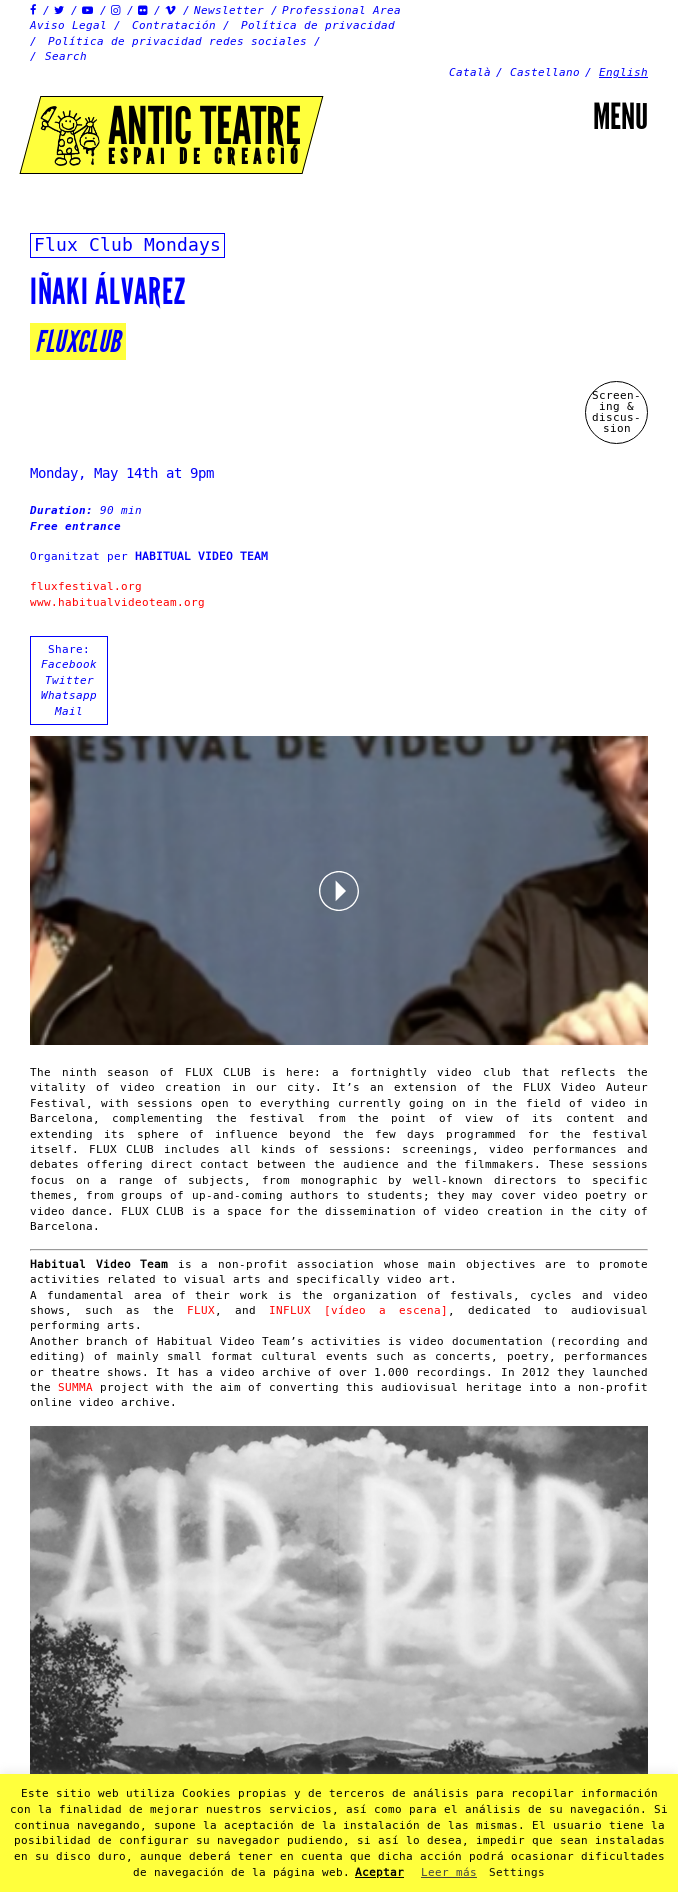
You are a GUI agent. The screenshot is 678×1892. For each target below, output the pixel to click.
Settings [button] (517, 1872)
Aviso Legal (68, 25)
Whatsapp (69, 695)
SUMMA (75, 1387)
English (623, 72)
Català (470, 72)
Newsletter (229, 10)
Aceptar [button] (379, 1872)
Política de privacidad (318, 25)
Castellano (545, 72)
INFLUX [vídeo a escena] (358, 1310)
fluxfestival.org (86, 586)
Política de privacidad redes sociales (177, 41)
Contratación (174, 25)
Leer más (449, 1872)
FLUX (201, 1310)
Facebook (69, 664)
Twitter (69, 680)
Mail (69, 711)
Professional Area (341, 10)
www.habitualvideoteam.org (117, 602)
